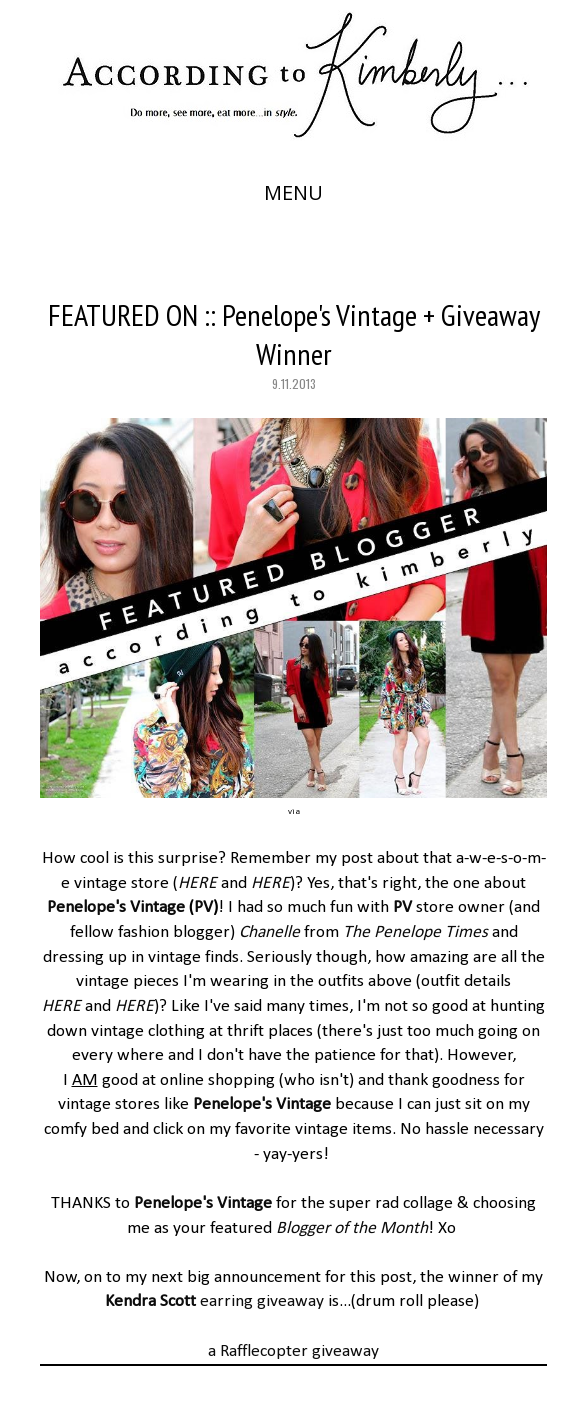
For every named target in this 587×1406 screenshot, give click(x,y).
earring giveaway (214, 1301)
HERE (197, 883)
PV (203, 907)
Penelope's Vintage (116, 907)
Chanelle (269, 932)
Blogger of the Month (352, 1228)
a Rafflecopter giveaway (293, 1351)
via (294, 811)
